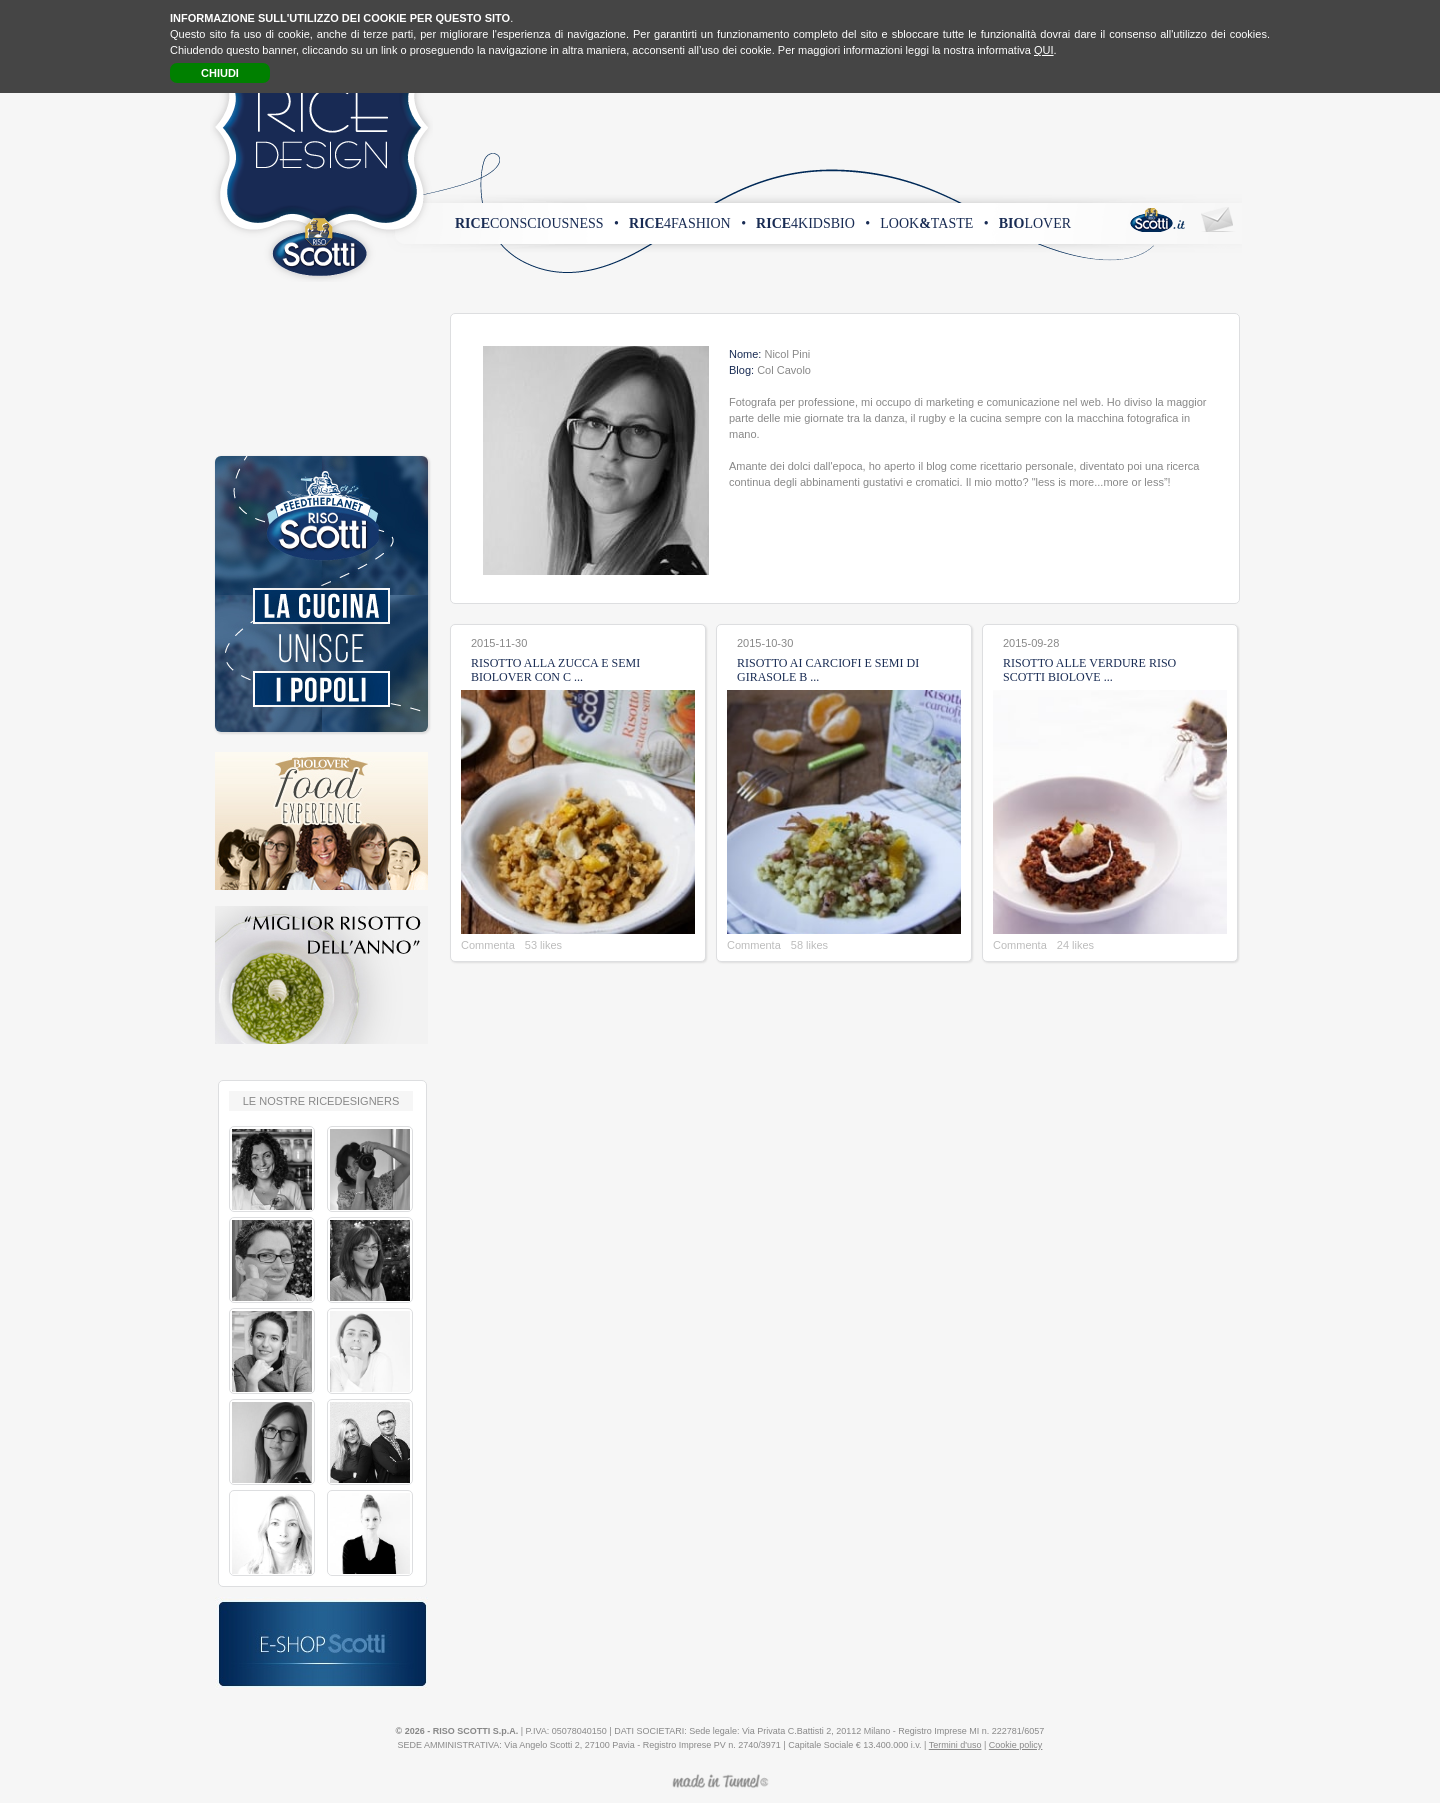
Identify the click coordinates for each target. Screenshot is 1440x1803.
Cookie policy (1016, 1745)
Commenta (488, 945)
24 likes (1075, 945)
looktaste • (934, 223)
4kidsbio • (813, 223)
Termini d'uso (955, 1745)
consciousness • (537, 223)
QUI (1044, 50)
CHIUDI (220, 73)
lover (1035, 223)
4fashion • (687, 223)
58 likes (809, 945)
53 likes (543, 945)
